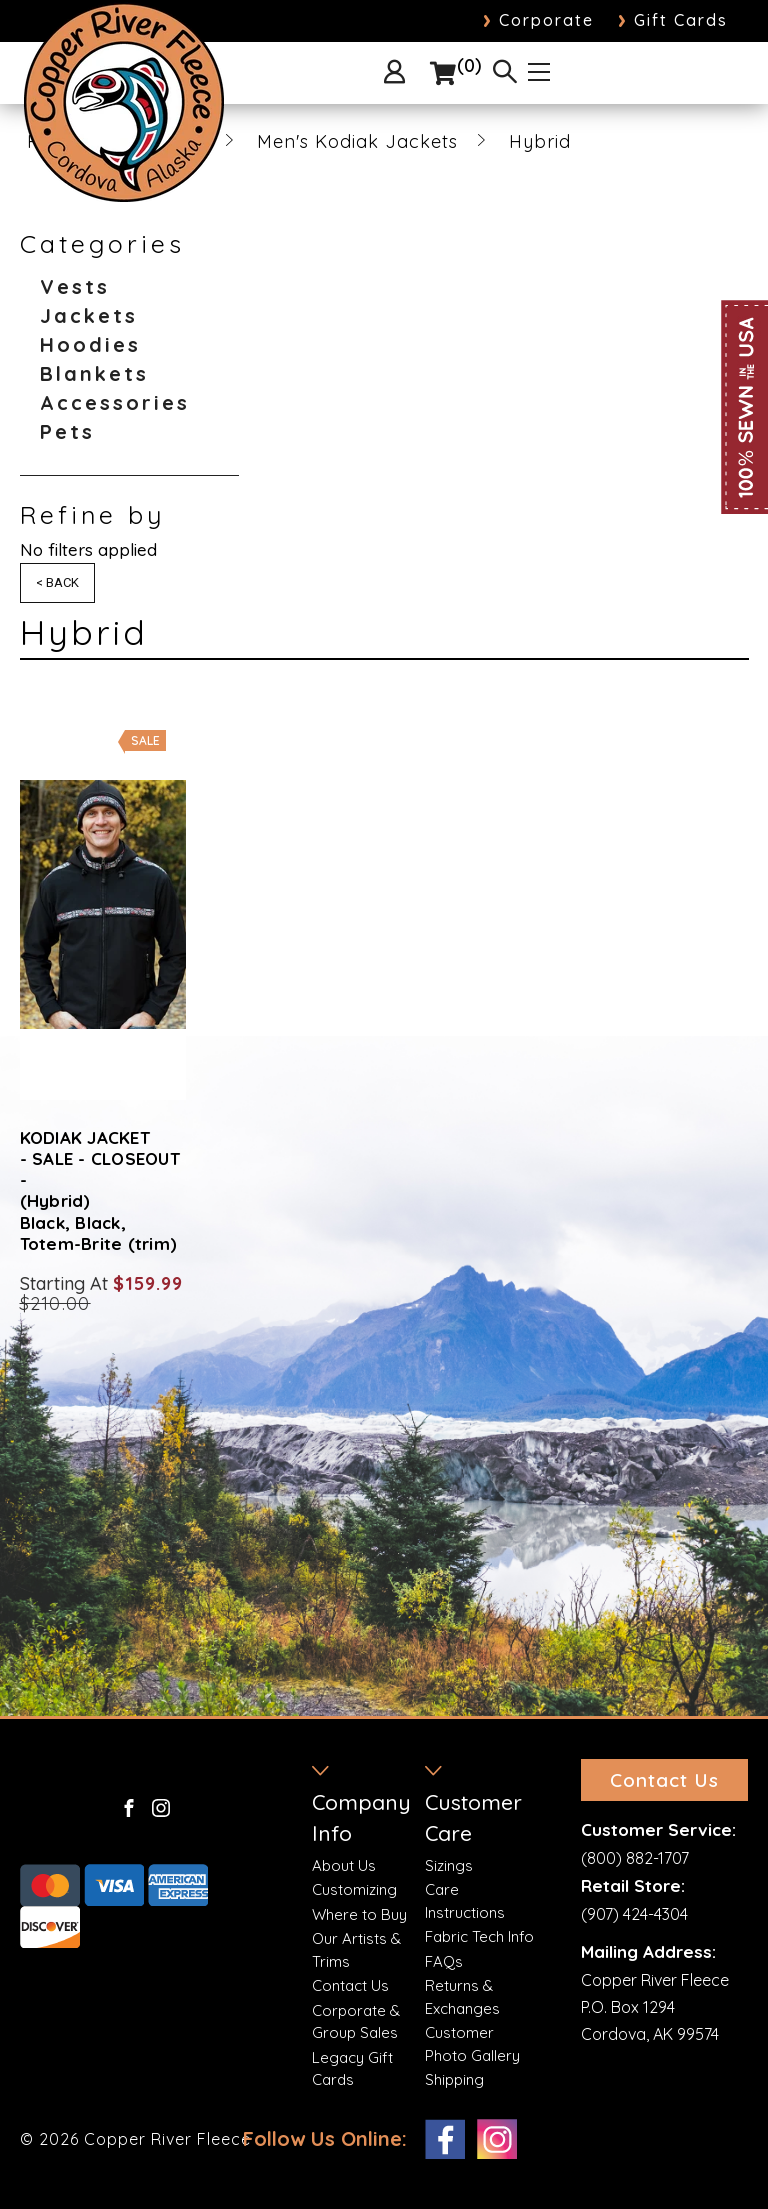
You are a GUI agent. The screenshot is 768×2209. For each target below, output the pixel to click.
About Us (344, 1865)
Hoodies (90, 344)
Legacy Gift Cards (352, 2069)
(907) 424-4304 (634, 1908)
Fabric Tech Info (479, 1936)
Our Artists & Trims (356, 1950)
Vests (75, 286)
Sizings (449, 1865)
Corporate (538, 20)
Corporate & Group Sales (356, 2022)
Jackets (89, 315)
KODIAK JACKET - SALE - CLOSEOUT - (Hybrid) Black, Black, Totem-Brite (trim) (100, 1190)
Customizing (354, 1889)
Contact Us (350, 1985)
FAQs (444, 1961)
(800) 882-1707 (635, 1852)
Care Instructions (465, 1901)
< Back (57, 582)
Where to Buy (359, 1914)
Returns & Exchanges (462, 1997)
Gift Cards (673, 20)
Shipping (454, 2079)
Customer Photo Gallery (472, 2044)
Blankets (94, 373)
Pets (67, 431)
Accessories (115, 402)
